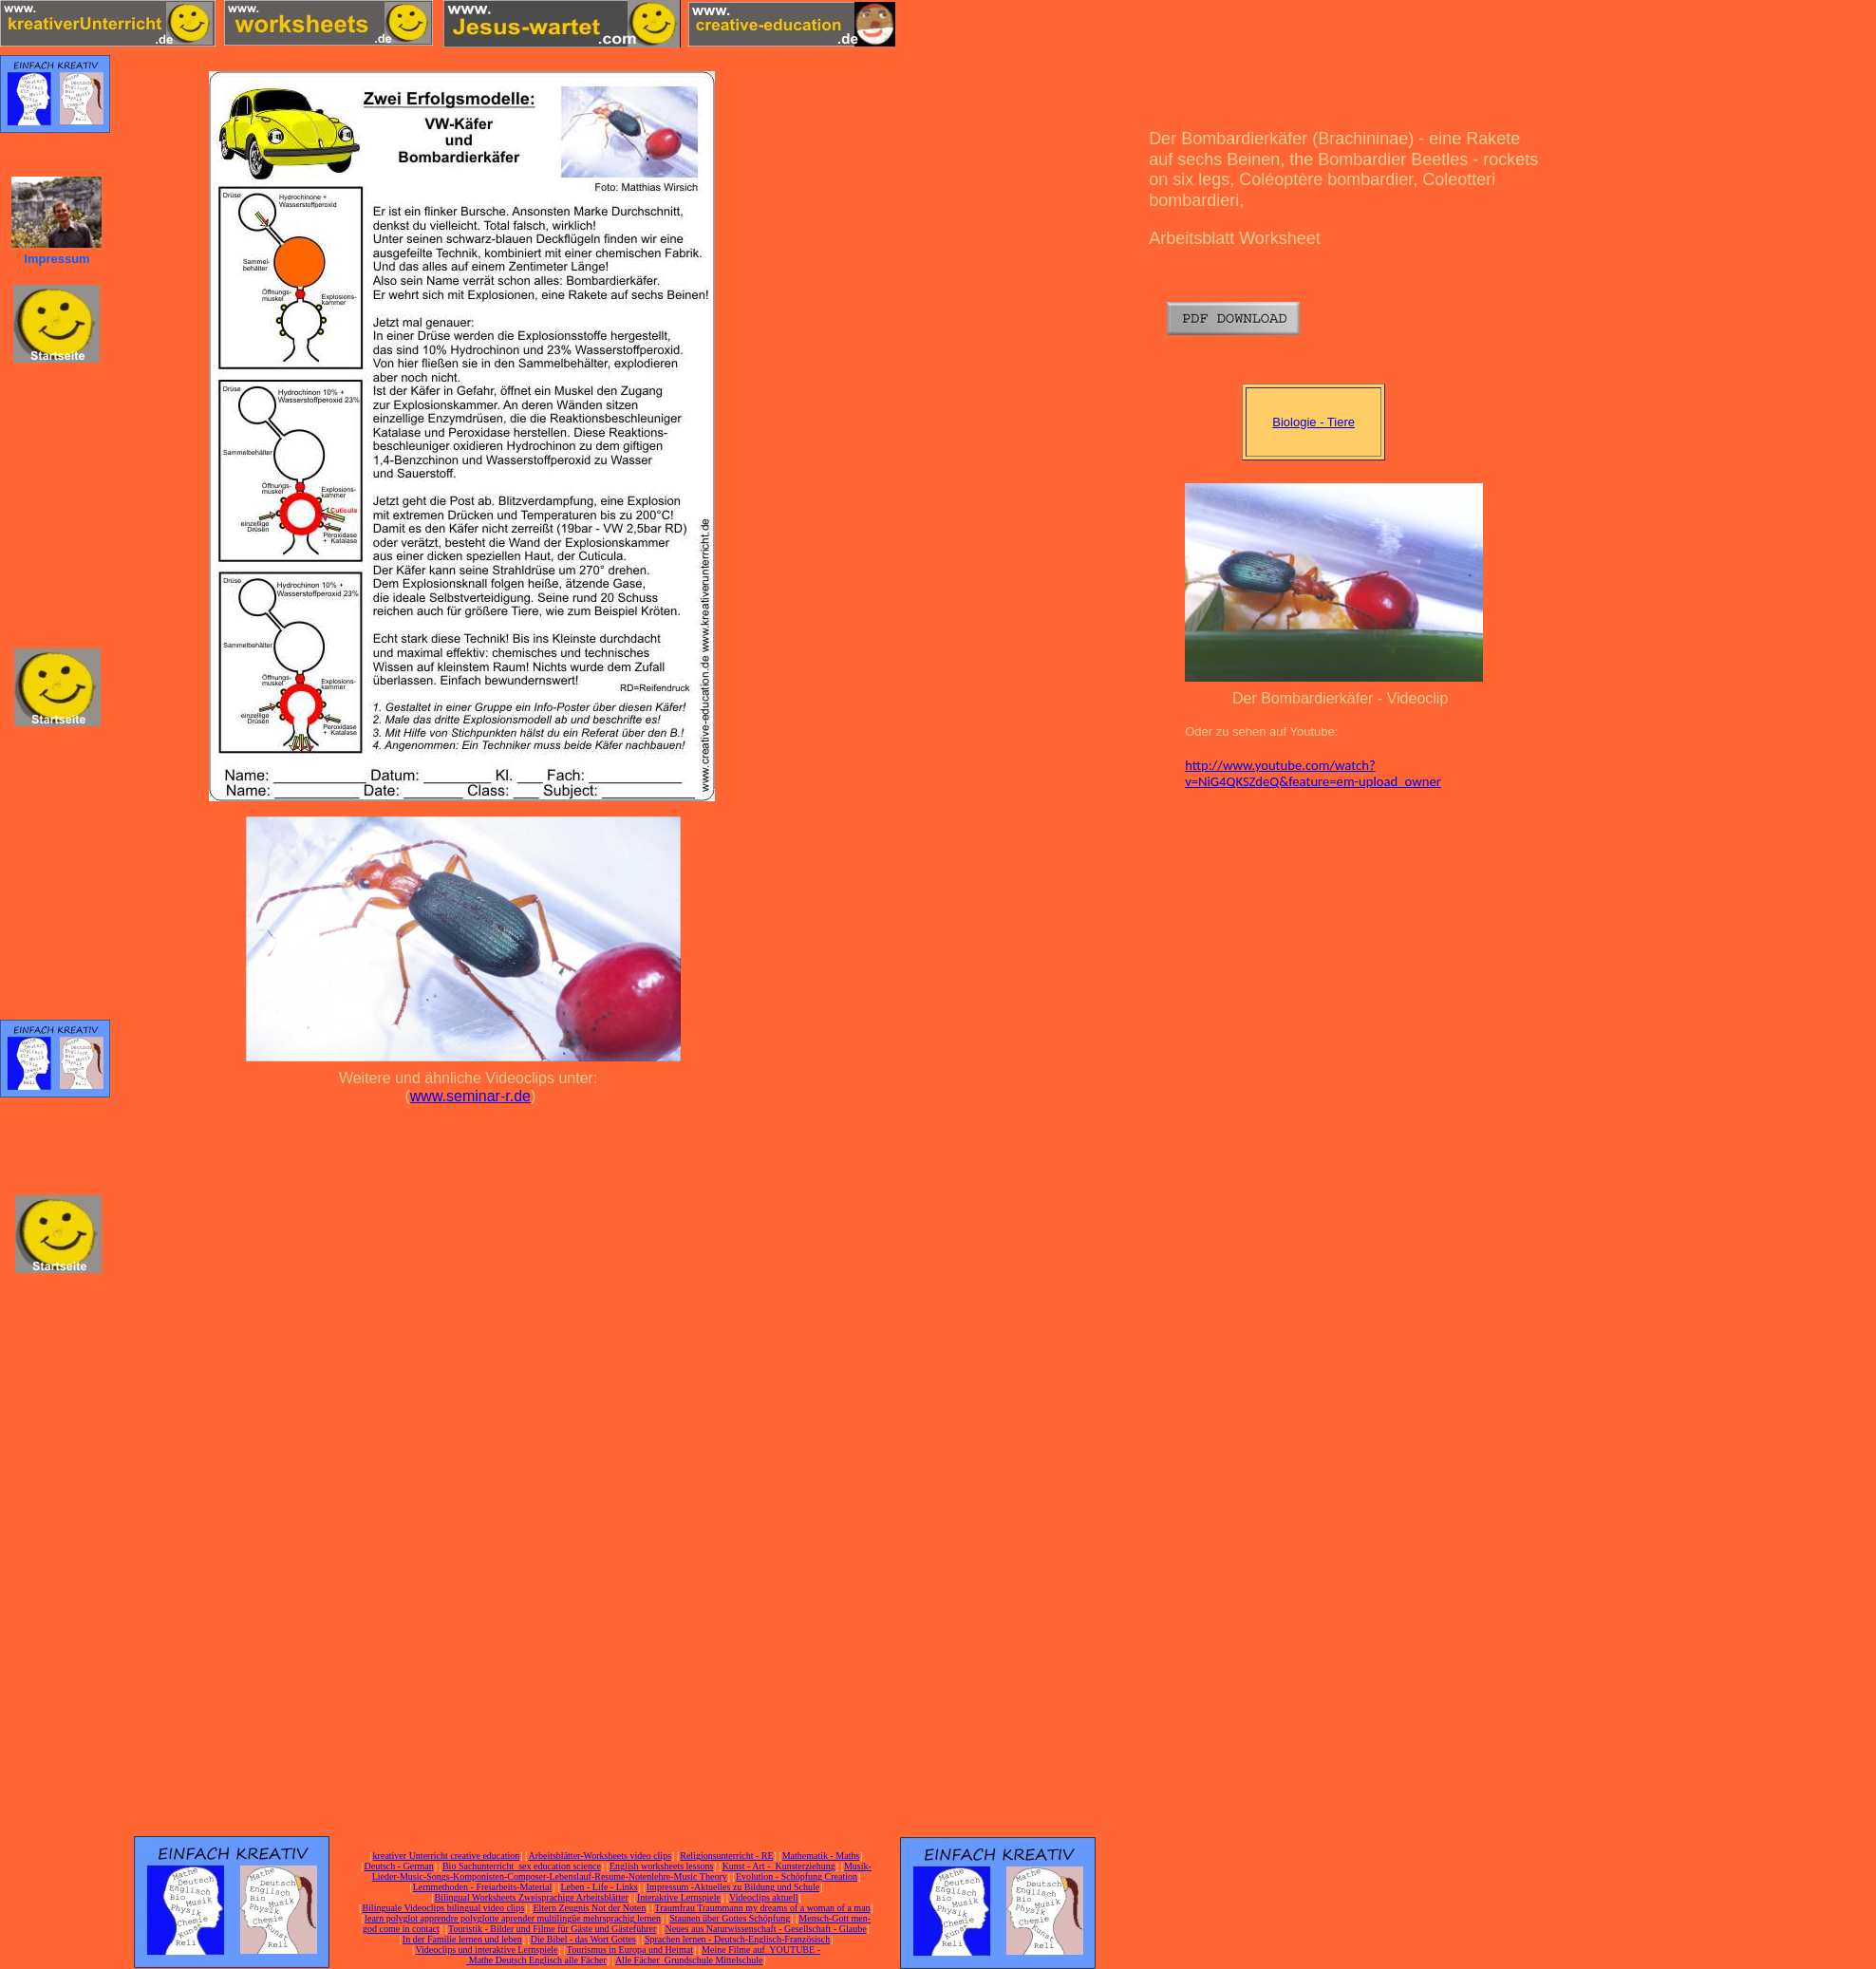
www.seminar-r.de (470, 1096)
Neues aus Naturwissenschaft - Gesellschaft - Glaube (765, 1928)
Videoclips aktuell (763, 1897)
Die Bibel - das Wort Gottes (583, 1939)
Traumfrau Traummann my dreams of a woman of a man (762, 1908)
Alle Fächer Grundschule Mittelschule (689, 1960)
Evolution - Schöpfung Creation (796, 1876)
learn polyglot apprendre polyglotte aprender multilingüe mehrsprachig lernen (513, 1918)
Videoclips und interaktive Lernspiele (486, 1949)
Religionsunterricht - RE (726, 1855)
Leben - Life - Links (599, 1887)
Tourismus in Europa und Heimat (630, 1949)
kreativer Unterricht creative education (446, 1855)
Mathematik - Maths (821, 1855)
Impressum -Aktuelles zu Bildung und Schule (733, 1887)
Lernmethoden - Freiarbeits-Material (483, 1887)
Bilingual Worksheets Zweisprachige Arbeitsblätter (531, 1897)
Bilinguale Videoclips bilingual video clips (443, 1908)
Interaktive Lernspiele (679, 1897)
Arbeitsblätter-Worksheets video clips (599, 1855)
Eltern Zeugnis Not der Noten (589, 1908)
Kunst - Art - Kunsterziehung (778, 1866)
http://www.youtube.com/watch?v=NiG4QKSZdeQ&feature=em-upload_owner (1313, 774)
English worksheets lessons (661, 1866)
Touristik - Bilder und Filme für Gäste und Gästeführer (552, 1928)
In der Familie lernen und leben (462, 1939)
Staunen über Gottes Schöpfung (729, 1918)
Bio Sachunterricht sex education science (521, 1866)
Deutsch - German (398, 1866)
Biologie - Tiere (1313, 422)
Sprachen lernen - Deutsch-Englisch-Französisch (737, 1939)
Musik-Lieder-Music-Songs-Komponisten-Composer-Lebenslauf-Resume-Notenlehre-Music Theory (622, 1871)
